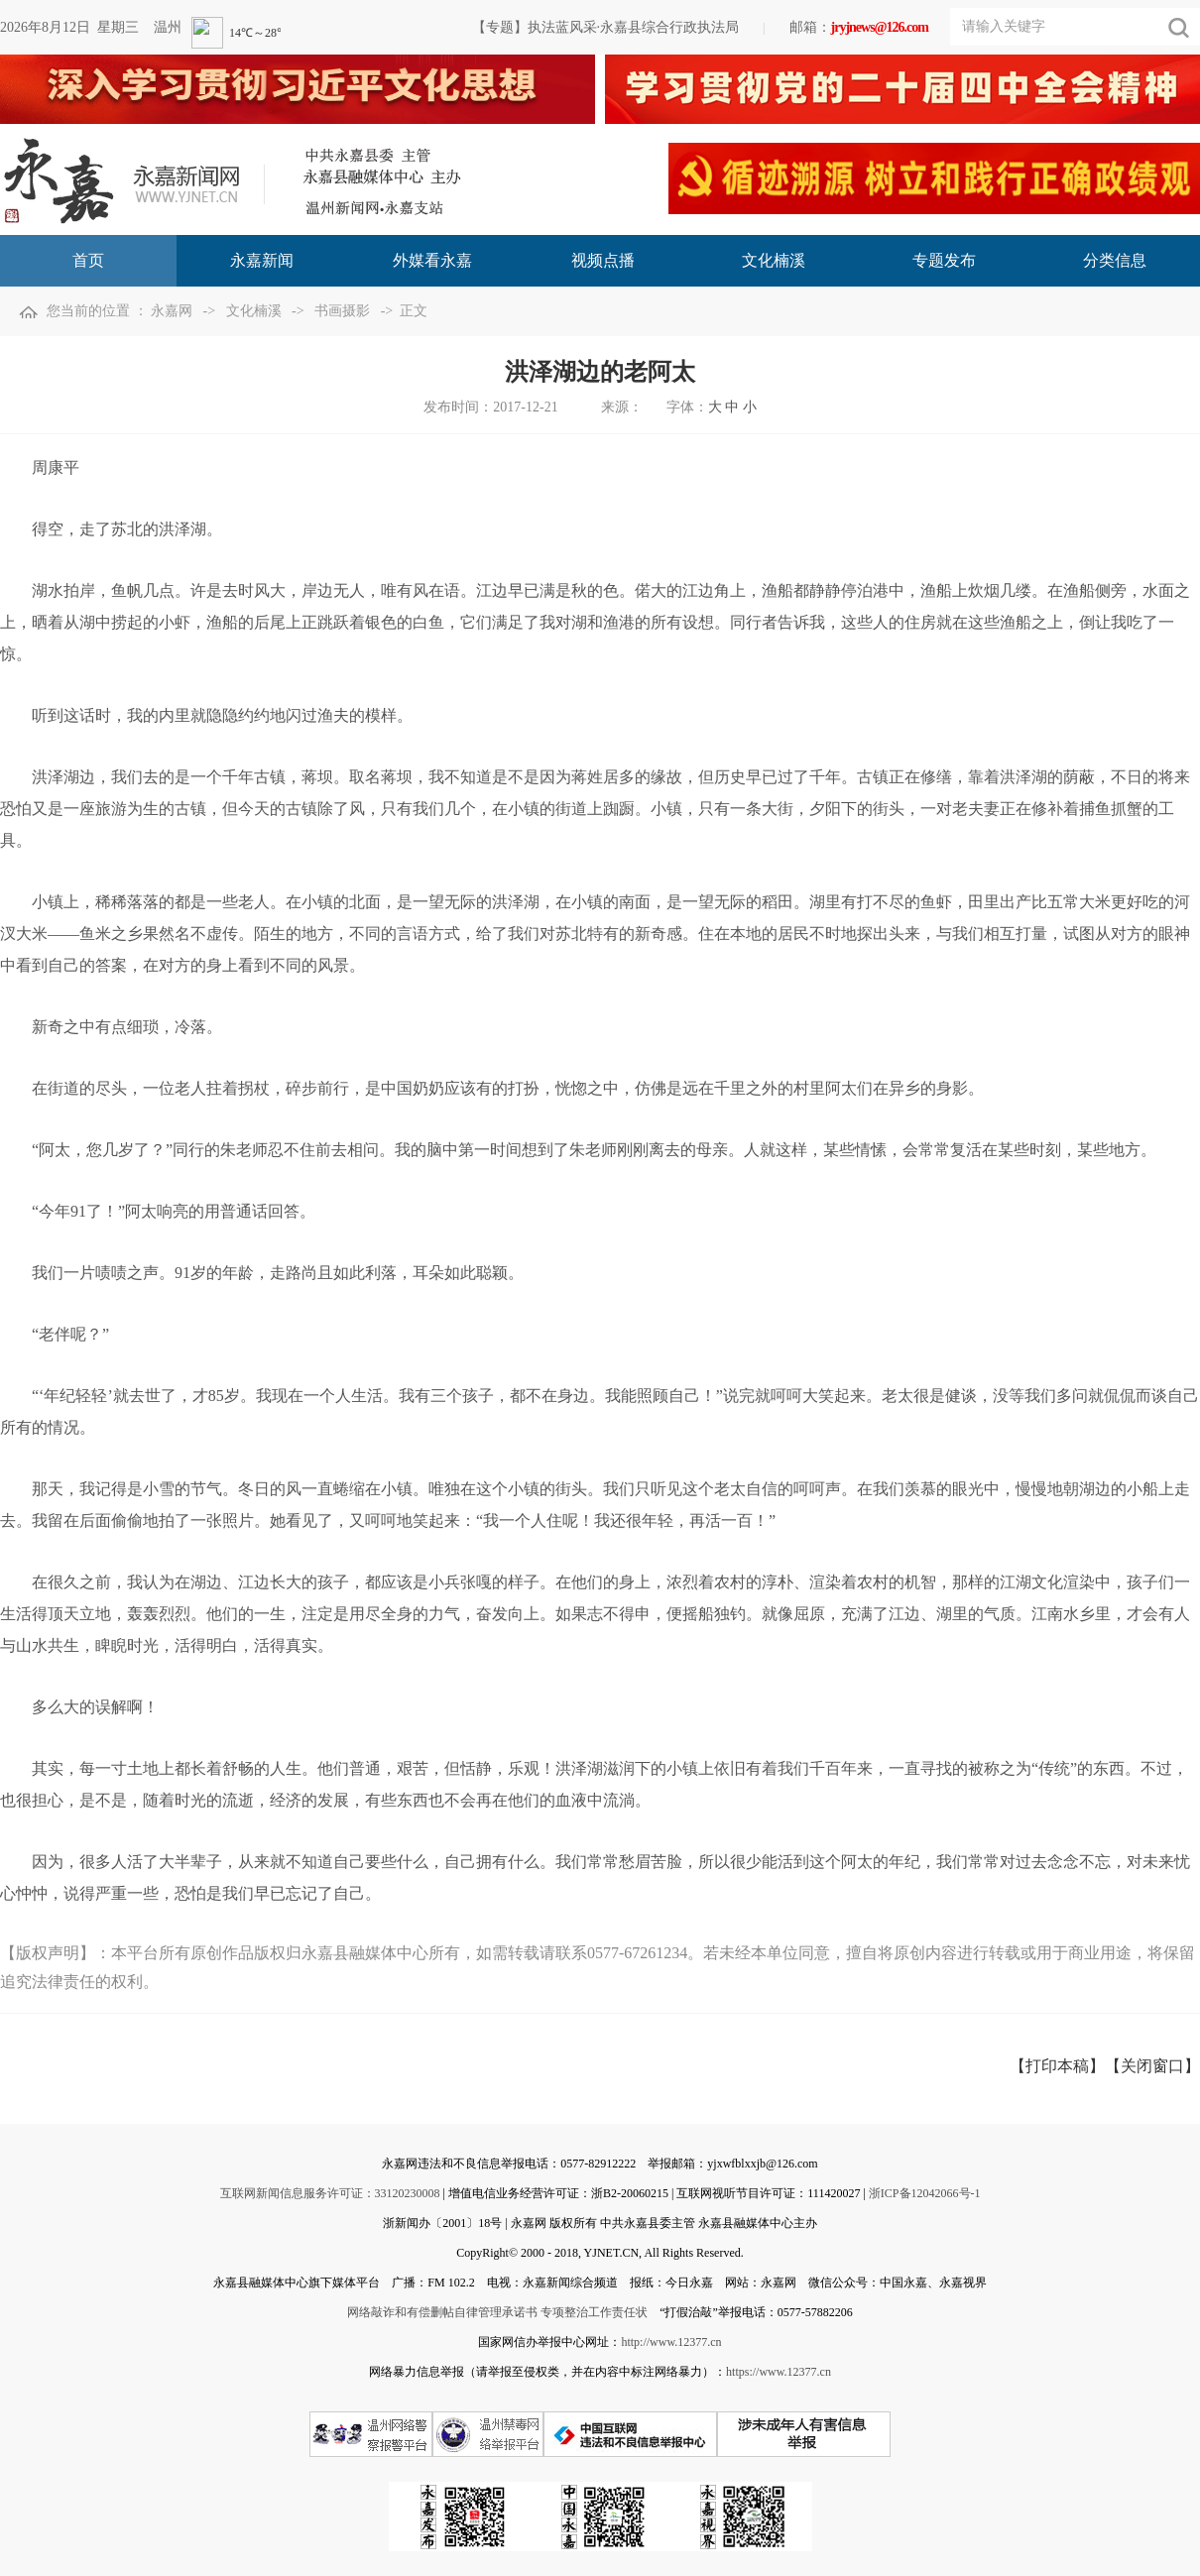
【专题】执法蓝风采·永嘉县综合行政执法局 (606, 27)
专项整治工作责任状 (594, 2312)
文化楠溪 (254, 310)
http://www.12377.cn (671, 2342)
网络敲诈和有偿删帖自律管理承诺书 (442, 2312)
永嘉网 (171, 310)
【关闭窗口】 (1152, 2065)
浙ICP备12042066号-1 (925, 2193)
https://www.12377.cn (778, 2372)
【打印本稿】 (1057, 2065)
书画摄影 (342, 310)
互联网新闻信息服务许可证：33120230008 (330, 2193)
